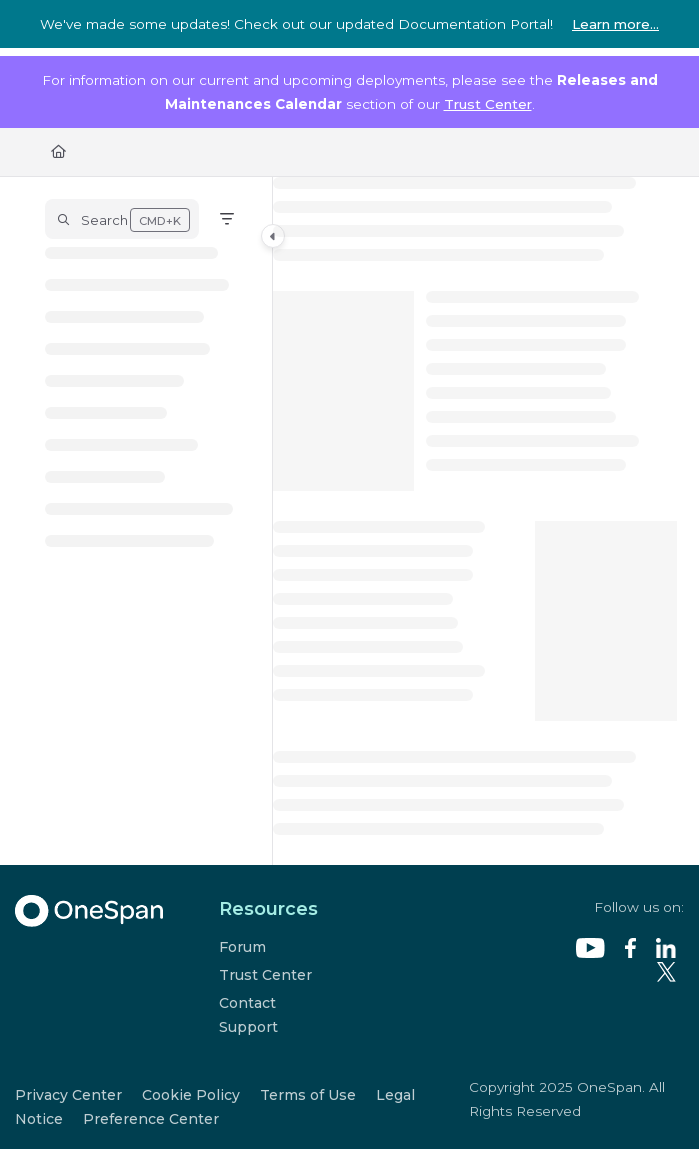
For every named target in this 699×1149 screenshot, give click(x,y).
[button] (122, 219)
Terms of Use (308, 1095)
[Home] (58, 151)
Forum (242, 947)
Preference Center (151, 1119)
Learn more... (615, 24)
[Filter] (227, 219)
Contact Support (248, 1015)
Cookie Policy (191, 1095)
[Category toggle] (273, 236)
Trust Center (488, 104)
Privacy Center (68, 1095)
